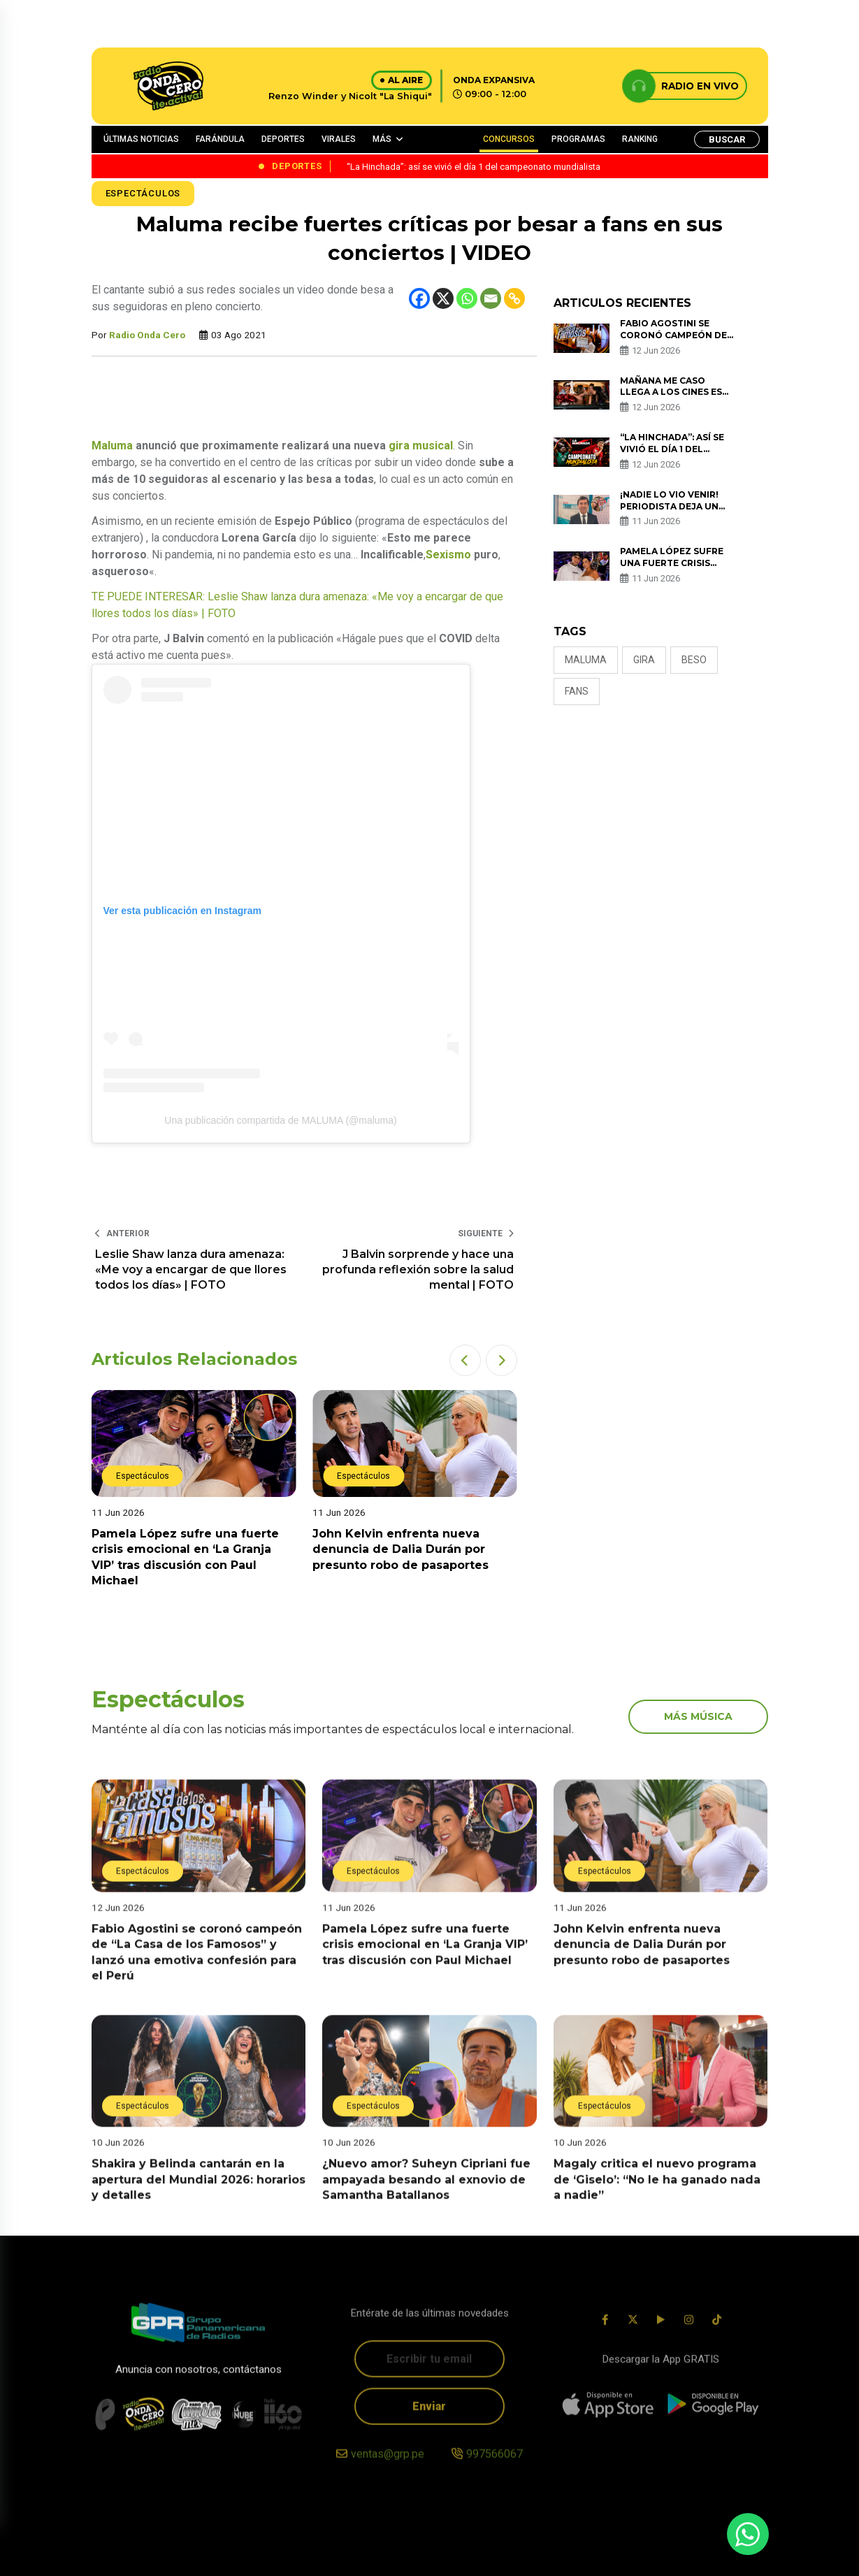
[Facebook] (419, 298)
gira (644, 659)
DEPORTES (283, 139)
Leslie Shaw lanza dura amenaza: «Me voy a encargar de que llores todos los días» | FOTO (191, 1269)
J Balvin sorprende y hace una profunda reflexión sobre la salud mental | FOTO (418, 1269)
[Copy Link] (514, 298)
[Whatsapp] (466, 298)
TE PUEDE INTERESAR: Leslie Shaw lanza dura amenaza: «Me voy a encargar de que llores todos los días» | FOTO (297, 605)
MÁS (382, 139)
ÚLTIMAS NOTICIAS (141, 139)
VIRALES (339, 139)
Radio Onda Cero (147, 334)
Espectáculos (143, 193)
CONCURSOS (509, 139)
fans (577, 691)
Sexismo (448, 554)
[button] (465, 1360)
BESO (694, 659)
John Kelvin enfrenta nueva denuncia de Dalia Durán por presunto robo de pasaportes (400, 1549)
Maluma (112, 445)
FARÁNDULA (220, 139)
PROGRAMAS (578, 139)
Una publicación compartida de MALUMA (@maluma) (280, 1120)
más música (698, 1716)
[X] (443, 298)
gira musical (421, 445)
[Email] (490, 298)
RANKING (640, 139)
